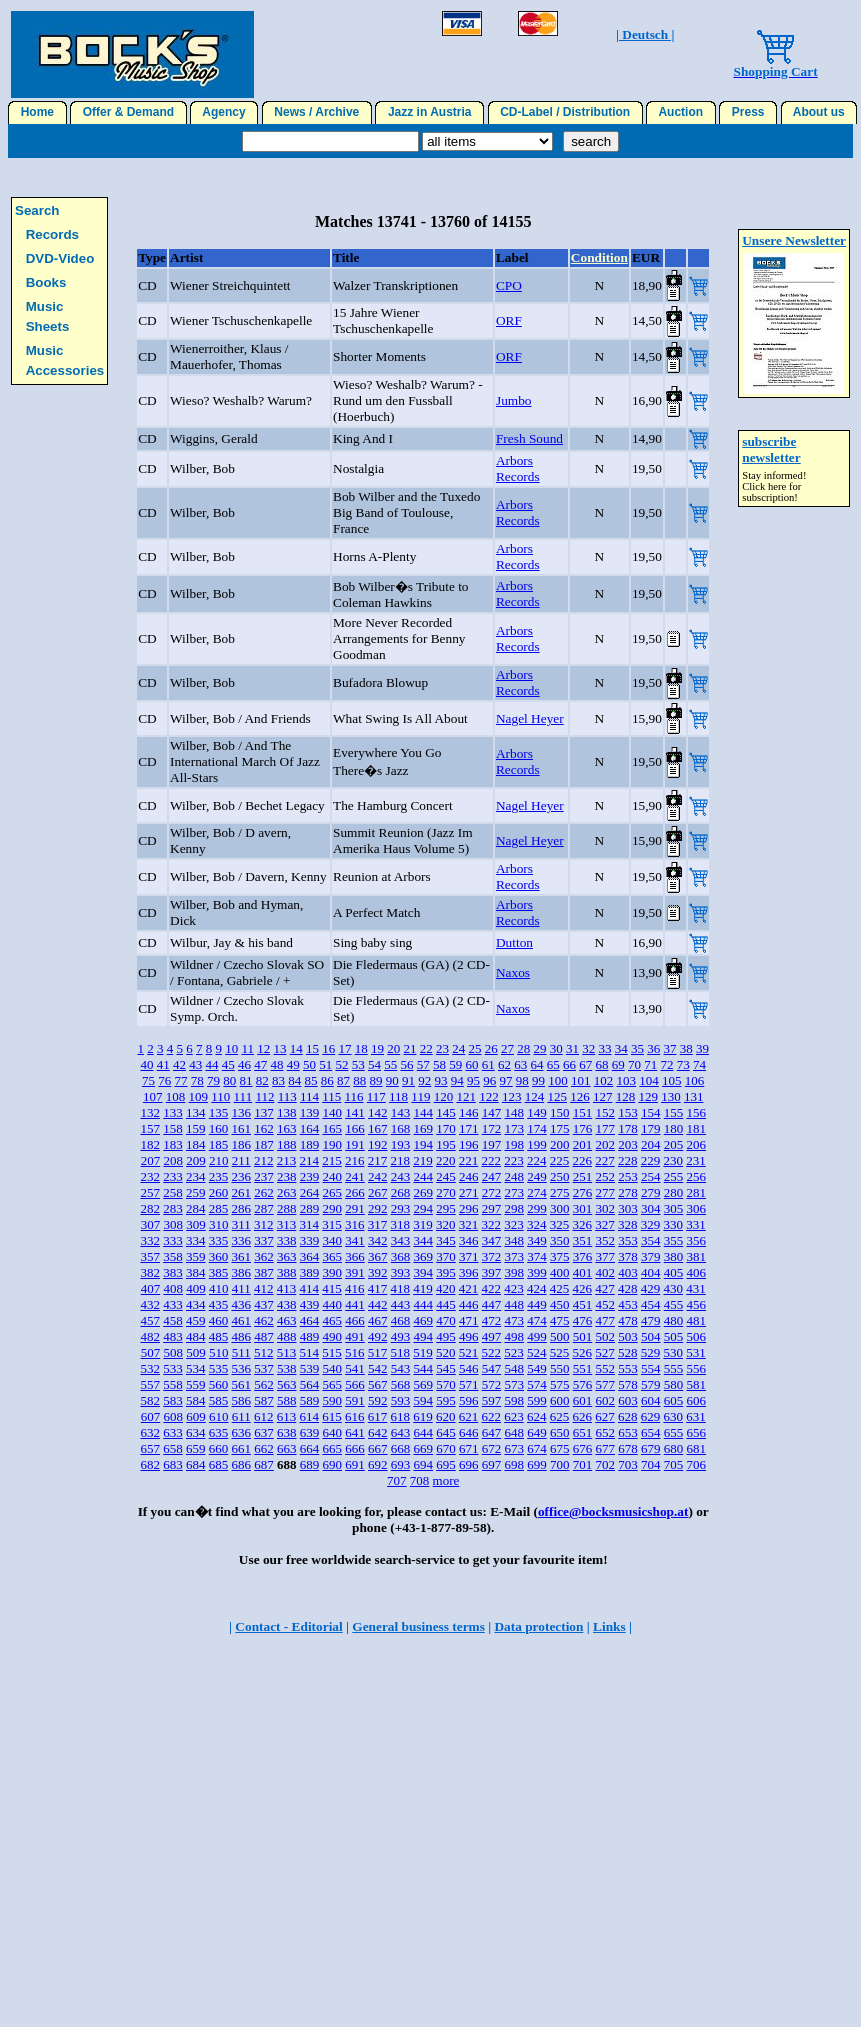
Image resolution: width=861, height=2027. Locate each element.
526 (582, 1352)
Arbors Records (518, 468)
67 (585, 1064)
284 (196, 1208)
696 (469, 1464)
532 (150, 1368)
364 (310, 1256)
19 (377, 1048)
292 (378, 1208)
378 (628, 1256)
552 (605, 1368)
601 (583, 1400)
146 (469, 1112)
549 (537, 1368)
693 (401, 1464)
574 (537, 1384)
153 (628, 1112)
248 (514, 1176)
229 (651, 1160)
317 (378, 1224)
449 (537, 1304)
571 (469, 1384)
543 (401, 1368)
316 (355, 1224)
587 (264, 1400)
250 (560, 1176)
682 (150, 1464)
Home (37, 112)
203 (628, 1144)
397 (492, 1272)
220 (446, 1160)
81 (246, 1080)
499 (537, 1336)
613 (287, 1416)
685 (219, 1464)
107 (153, 1096)
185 (219, 1144)
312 (264, 1224)
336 (241, 1240)
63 (520, 1064)
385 (219, 1272)
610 (219, 1416)
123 (512, 1096)
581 (696, 1384)
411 (241, 1288)
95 (473, 1080)
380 (674, 1256)
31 (572, 1048)
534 (196, 1368)
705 (674, 1464)
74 (699, 1064)
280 (674, 1192)
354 (651, 1240)
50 (309, 1064)
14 (296, 1048)
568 (401, 1384)
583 (173, 1400)
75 (148, 1080)
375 (560, 1256)
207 (151, 1160)
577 (605, 1384)
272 (492, 1192)
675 (560, 1448)
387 (264, 1272)
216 (355, 1160)
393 (401, 1272)
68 (601, 1064)
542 (378, 1368)
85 (311, 1080)
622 (491, 1416)
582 (150, 1400)
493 (401, 1336)
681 (696, 1448)
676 (583, 1448)
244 (423, 1176)
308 (173, 1224)
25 (474, 1048)
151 (583, 1112)
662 (264, 1448)
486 (241, 1336)
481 (696, 1320)
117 (376, 1096)
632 (150, 1432)
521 (469, 1352)
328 (628, 1224)
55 (390, 1064)
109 (199, 1096)
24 (458, 1048)
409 (196, 1288)
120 (444, 1096)
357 (150, 1256)
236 (241, 1176)
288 (287, 1208)
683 (173, 1464)
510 (219, 1352)
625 (560, 1416)
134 (196, 1112)
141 (355, 1112)
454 (651, 1304)
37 (669, 1048)
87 (343, 1080)
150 (560, 1112)
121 (466, 1096)
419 (423, 1288)
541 (355, 1368)
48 (276, 1064)
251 (583, 1176)
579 (651, 1384)
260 (219, 1192)
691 (355, 1464)
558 (173, 1384)
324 (537, 1224)
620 (446, 1416)
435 (219, 1304)
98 (522, 1080)
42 (179, 1064)
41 (163, 1064)
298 (514, 1208)
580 (674, 1384)
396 (469, 1272)
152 (605, 1112)
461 (241, 1320)
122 (489, 1096)
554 (651, 1368)
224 (537, 1160)
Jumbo (514, 400)
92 (424, 1080)
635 (219, 1432)
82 (262, 1080)
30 (556, 1048)
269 (423, 1192)
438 (287, 1304)
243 (401, 1176)
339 (310, 1240)
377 (605, 1256)
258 (173, 1192)
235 (219, 1176)
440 (332, 1304)
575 (560, 1384)
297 (492, 1208)
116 (354, 1096)
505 (674, 1336)
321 (469, 1224)
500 (560, 1336)
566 (355, 1384)
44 (211, 1064)
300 (560, 1208)
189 (310, 1144)
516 (355, 1352)
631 (696, 1416)
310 (219, 1224)
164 (310, 1128)
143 (401, 1112)
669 (423, 1448)
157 (150, 1128)
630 (673, 1416)
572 (492, 1384)
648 (514, 1432)
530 (673, 1352)
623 (514, 1416)
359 (196, 1256)
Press (748, 112)
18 (361, 1048)
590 (332, 1400)
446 (469, 1304)
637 (264, 1432)
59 (455, 1064)
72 (666, 1064)
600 (560, 1400)
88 (359, 1080)
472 (492, 1320)
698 (514, 1464)
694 (423, 1464)
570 (446, 1384)
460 (219, 1320)
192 (378, 1144)
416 (355, 1288)
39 (702, 1048)
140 (332, 1112)
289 (310, 1208)
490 (332, 1336)
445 (446, 1304)
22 (426, 1048)
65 (553, 1064)
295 (446, 1208)
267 (378, 1192)
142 (378, 1112)
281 (696, 1192)
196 (469, 1144)
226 (582, 1160)
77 (181, 1080)
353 (628, 1240)
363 (287, 1256)
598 (514, 1400)
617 (378, 1416)
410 (219, 1288)
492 (378, 1336)
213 (287, 1160)
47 (260, 1064)
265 (332, 1192)
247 (492, 1176)
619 (423, 1416)
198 (514, 1144)
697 (492, 1464)
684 (196, 1464)
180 (674, 1128)
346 (469, 1240)
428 (628, 1288)
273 (514, 1192)
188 (287, 1144)
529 (651, 1352)
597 (492, 1400)
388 (287, 1272)
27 (507, 1048)
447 (492, 1304)
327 (605, 1224)
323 (514, 1224)
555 (674, 1368)
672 (492, 1448)
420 (446, 1288)
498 (514, 1336)
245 (446, 1176)
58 (439, 1064)
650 (560, 1432)
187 (264, 1144)
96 (489, 1080)
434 (196, 1304)
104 (649, 1080)
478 (628, 1320)
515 (332, 1352)
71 (650, 1064)
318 (400, 1224)
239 (310, 1176)
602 (605, 1400)
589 (310, 1400)
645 (446, 1432)
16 (328, 1048)
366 (355, 1256)
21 (409, 1048)
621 (469, 1416)
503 (628, 1336)
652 (605, 1432)
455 (674, 1304)
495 (446, 1336)
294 (423, 1208)
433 (173, 1304)
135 (219, 1112)
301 (583, 1208)
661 (241, 1448)
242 (378, 1176)
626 (582, 1416)
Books (46, 282)
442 (378, 1304)
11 (247, 1048)
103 (627, 1080)
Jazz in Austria (429, 112)
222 (491, 1160)
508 (173, 1352)
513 (287, 1352)
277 (605, 1192)
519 (423, 1352)
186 (241, 1144)
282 (150, 1208)
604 (651, 1400)
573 (514, 1384)
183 (173, 1144)
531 (696, 1352)
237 (264, 1176)
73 (683, 1064)
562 (264, 1384)
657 (150, 1448)
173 (514, 1128)
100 (558, 1080)
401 (583, 1272)
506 (696, 1336)
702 (605, 1464)
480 (674, 1320)
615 (332, 1416)
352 (605, 1240)
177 (605, 1128)
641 (355, 1432)
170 (446, 1128)
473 (514, 1320)
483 (173, 1336)
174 (537, 1128)
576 (583, 1384)
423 (514, 1288)
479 (651, 1320)
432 (150, 1304)
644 (423, 1432)
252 (605, 1176)
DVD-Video (60, 258)
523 (514, 1352)
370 (446, 1256)
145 (446, 1112)
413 (287, 1288)
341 (355, 1240)
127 (603, 1096)
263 (287, 1192)
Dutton (514, 942)
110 (220, 1096)
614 (309, 1416)
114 (309, 1096)
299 (537, 1208)
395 (446, 1272)
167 (378, 1128)
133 (173, 1112)
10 (231, 1048)
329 (651, 1224)
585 (219, 1400)
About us (819, 112)
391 (355, 1272)
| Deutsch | (645, 34)
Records (52, 234)
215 (332, 1160)
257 (150, 1192)
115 (331, 1096)
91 (408, 1080)
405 (674, 1272)
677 (605, 1448)
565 (332, 1384)
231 (696, 1160)
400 (560, 1272)
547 (492, 1368)
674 (537, 1448)
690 (332, 1464)
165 (332, 1128)
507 (151, 1352)
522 (491, 1352)
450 (560, 1304)
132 (150, 1112)
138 (287, 1112)
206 (696, 1144)
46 (244, 1064)
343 (401, 1240)
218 (400, 1160)
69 (618, 1064)
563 (287, 1384)
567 (378, 1384)
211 (241, 1160)
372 (492, 1256)
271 (469, 1192)
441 (355, 1304)
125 (557, 1096)
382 (150, 1272)
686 (241, 1464)
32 (588, 1048)
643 (401, 1432)
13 (279, 1048)
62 (504, 1064)
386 (241, 1272)
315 (332, 1224)
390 (332, 1272)
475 (560, 1320)
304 (651, 1208)
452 (605, 1304)
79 (213, 1080)
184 (196, 1144)
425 (560, 1288)
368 (401, 1256)
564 (310, 1384)
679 (651, 1448)
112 (264, 1096)
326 (582, 1224)
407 (151, 1288)
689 (310, 1464)
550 (560, 1368)
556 (696, 1368)
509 (196, 1352)
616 (355, 1416)
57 (423, 1064)
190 (332, 1144)
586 (241, 1400)
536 (241, 1368)
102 (604, 1080)
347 (492, 1240)
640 (332, 1432)
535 (219, 1368)
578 (628, 1384)
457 (150, 1320)
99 (538, 1080)
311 (241, 1224)
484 (196, 1336)
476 (583, 1320)
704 (651, 1464)
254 (651, 1176)
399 (537, 1272)
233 (173, 1176)
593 (401, 1400)
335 (219, 1240)
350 (560, 1240)
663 (287, 1448)
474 (537, 1320)
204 (651, 1144)
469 (423, 1320)
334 (196, 1240)
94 (457, 1080)
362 (264, 1256)
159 (196, 1128)
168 (401, 1128)
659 (196, 1448)
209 (196, 1160)
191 (355, 1144)
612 (264, 1416)
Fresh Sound (529, 438)
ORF (509, 320)
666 (355, 1448)
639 (310, 1432)
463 (287, 1320)
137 (264, 1112)
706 (696, 1464)
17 (344, 1048)
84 (294, 1080)
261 (241, 1192)
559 (196, 1384)
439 (310, 1304)
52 (341, 1064)
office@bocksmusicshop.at (613, 1511)
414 (309, 1288)
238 (287, 1176)
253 (628, 1176)
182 (150, 1144)
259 (196, 1192)
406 (696, 1272)
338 (287, 1240)
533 (173, 1368)
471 (469, 1320)
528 (628, 1352)
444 (423, 1304)
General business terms (418, 1626)
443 (401, 1304)
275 (560, 1192)
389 (310, 1272)
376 (583, 1256)
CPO (509, 285)
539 (310, 1368)
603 (628, 1400)
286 (241, 1208)
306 (696, 1208)
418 (400, 1288)
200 (560, 1144)
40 (146, 1064)
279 (651, 1192)
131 (694, 1096)
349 (537, 1240)
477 (605, 1320)
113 (287, 1096)
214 (309, 1160)
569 (423, 1384)
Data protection (538, 1626)
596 (469, 1400)
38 (686, 1048)
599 (537, 1400)
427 (605, 1288)
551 (583, 1368)
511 (241, 1352)
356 (696, 1240)
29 (539, 1048)
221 (469, 1160)
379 (651, 1256)
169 (423, 1128)
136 (241, 1112)
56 (406, 1064)
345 (446, 1240)
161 (241, 1128)
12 (263, 1048)
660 (219, 1448)
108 (176, 1096)
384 (196, 1272)
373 (514, 1256)
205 (674, 1144)
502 (605, 1336)
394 (423, 1272)
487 (264, 1336)
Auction (681, 112)
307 (151, 1224)
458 (173, 1320)
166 (355, 1128)
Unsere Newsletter (794, 240)
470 (446, 1320)
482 (150, 1336)
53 (358, 1064)
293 (401, 1208)
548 (514, 1368)
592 (378, 1400)
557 (150, 1384)
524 (537, 1352)
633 (173, 1432)
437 (264, 1304)
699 (537, 1464)
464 (310, 1320)
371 (469, 1256)
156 (696, 1112)
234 (196, 1176)
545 (446, 1368)
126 (580, 1096)
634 (196, 1432)
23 (442, 1048)
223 (514, 1160)
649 (537, 1432)
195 (446, 1144)
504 (651, 1336)
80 (229, 1080)
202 (605, 1144)
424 (537, 1288)
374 (537, 1256)
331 (696, 1224)
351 (583, 1240)
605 (674, 1400)
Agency (224, 112)
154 (651, 1112)
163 (287, 1128)
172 (492, 1128)
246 (469, 1176)
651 (583, 1432)
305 (674, 1208)
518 (400, 1352)
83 (278, 1080)
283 (173, 1208)
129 (648, 1096)
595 (446, 1400)
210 (219, 1160)
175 (560, 1128)
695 (446, 1464)
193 (401, 1144)
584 (196, 1400)
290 (332, 1208)
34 (621, 1048)
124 (535, 1096)
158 (173, 1128)
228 (628, 1160)
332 (150, 1240)
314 (309, 1224)
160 (219, 1128)
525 (560, 1352)
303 (628, 1208)
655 (674, 1432)
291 (355, 1208)
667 (378, 1448)
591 (355, 1400)
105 (672, 1080)
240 (332, 1176)
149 (537, 1112)
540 (332, 1368)
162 (264, 1128)
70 (634, 1064)
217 (378, 1160)
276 (583, 1192)
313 (287, 1224)
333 (173, 1240)
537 (264, 1368)
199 (537, 1144)
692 (378, 1464)
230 (673, 1160)
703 (628, 1464)
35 (637, 1048)
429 (651, 1288)
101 (581, 1080)
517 (378, 1352)
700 (560, 1464)
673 (514, 1448)
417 (378, 1288)
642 (378, 1432)
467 (378, 1320)
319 (423, 1224)
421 (469, 1288)
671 (469, 1448)
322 (491, 1224)
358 (173, 1256)
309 (196, 1224)
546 (469, 1368)
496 (469, 1336)
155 (674, 1112)
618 (400, 1416)
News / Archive (317, 112)
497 (492, 1336)
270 (446, 1192)
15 (312, 1048)
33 (604, 1048)
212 (264, 1160)
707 (397, 1480)
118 (398, 1096)
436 (241, 1304)
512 (264, 1352)
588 (287, 1400)
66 (569, 1064)
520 (446, 1352)
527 (605, 1352)
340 (332, 1240)
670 (446, 1448)
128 (626, 1096)
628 (628, 1416)
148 (514, 1112)
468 (401, 1320)
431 (696, 1288)
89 (376, 1080)
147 (492, 1112)
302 (605, 1208)
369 (423, 1256)
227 (605, 1160)
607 (151, 1416)
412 (264, 1288)
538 (287, 1368)
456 (696, 1304)
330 (673, 1224)
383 (173, 1272)
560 (219, 1384)
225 (560, 1160)
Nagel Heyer (530, 718)
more (446, 1480)
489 (310, 1336)
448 (514, 1304)
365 (332, 1256)
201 (583, 1144)
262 (264, 1192)
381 (696, 1256)
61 (488, 1064)
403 (628, 1272)
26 (491, 1048)
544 (423, 1368)
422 (491, 1288)
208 (173, 1160)
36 (653, 1048)
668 (401, 1448)
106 (695, 1080)
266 (355, 1192)
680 (674, 1448)
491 (355, 1336)
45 (228, 1064)
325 (560, 1224)
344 (423, 1240)
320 (446, 1224)
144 (423, 1112)
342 (378, 1240)
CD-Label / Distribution (565, 112)
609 (196, 1416)
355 (674, 1240)
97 (506, 1080)
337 (264, 1240)
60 (471, 1064)
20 (393, 1048)
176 (583, 1128)
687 (264, 1464)
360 (219, 1256)
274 (537, 1192)
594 (423, 1400)
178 (628, 1128)
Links (609, 1626)
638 (287, 1432)
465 (332, 1320)
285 (219, 1208)
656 (696, 1432)
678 (628, 1448)
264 (310, 1192)
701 (583, 1464)
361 (241, 1256)
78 (197, 1080)
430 (673, 1288)
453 (628, 1304)
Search (37, 210)
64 (536, 1064)
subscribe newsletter (771, 449)
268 (401, 1192)
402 (605, 1272)
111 (243, 1096)
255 (674, 1176)
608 (173, 1416)
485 (219, 1336)
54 (374, 1064)
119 (420, 1096)
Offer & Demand (128, 112)
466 (355, 1320)
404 (651, 1272)
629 (651, 1416)
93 (441, 1080)
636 (241, 1432)
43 (195, 1064)
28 (523, 1048)
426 (582, 1288)
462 (264, 1320)
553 (628, 1368)
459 (196, 1320)
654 (651, 1432)
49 (293, 1064)
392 (378, 1272)
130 (671, 1096)
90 (392, 1080)
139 (310, 1112)
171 (469, 1128)
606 (696, 1400)
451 (583, 1304)
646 (469, 1432)
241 (355, 1176)
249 (537, 1176)
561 (241, 1384)
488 (287, 1336)
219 (423, 1160)
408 (173, 1288)
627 (605, 1416)
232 (150, 1176)
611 (241, 1416)
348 (514, 1240)
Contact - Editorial (288, 1626)
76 (164, 1080)
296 (469, 1208)
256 (696, 1176)
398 (514, 1272)
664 (310, 1448)
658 (173, 1448)
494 (423, 1336)
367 (378, 1256)
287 (264, 1208)
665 (332, 1448)
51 (325, 1064)
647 (492, 1432)
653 (628, 1432)
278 (628, 1192)
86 (327, 1080)
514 (309, 1352)
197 (492, 1144)
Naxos (513, 972)
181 (696, 1128)
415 (332, 1288)
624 (537, 1416)
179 (651, 1128)
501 (583, 1336)
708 (420, 1480)
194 (423, 1144)
